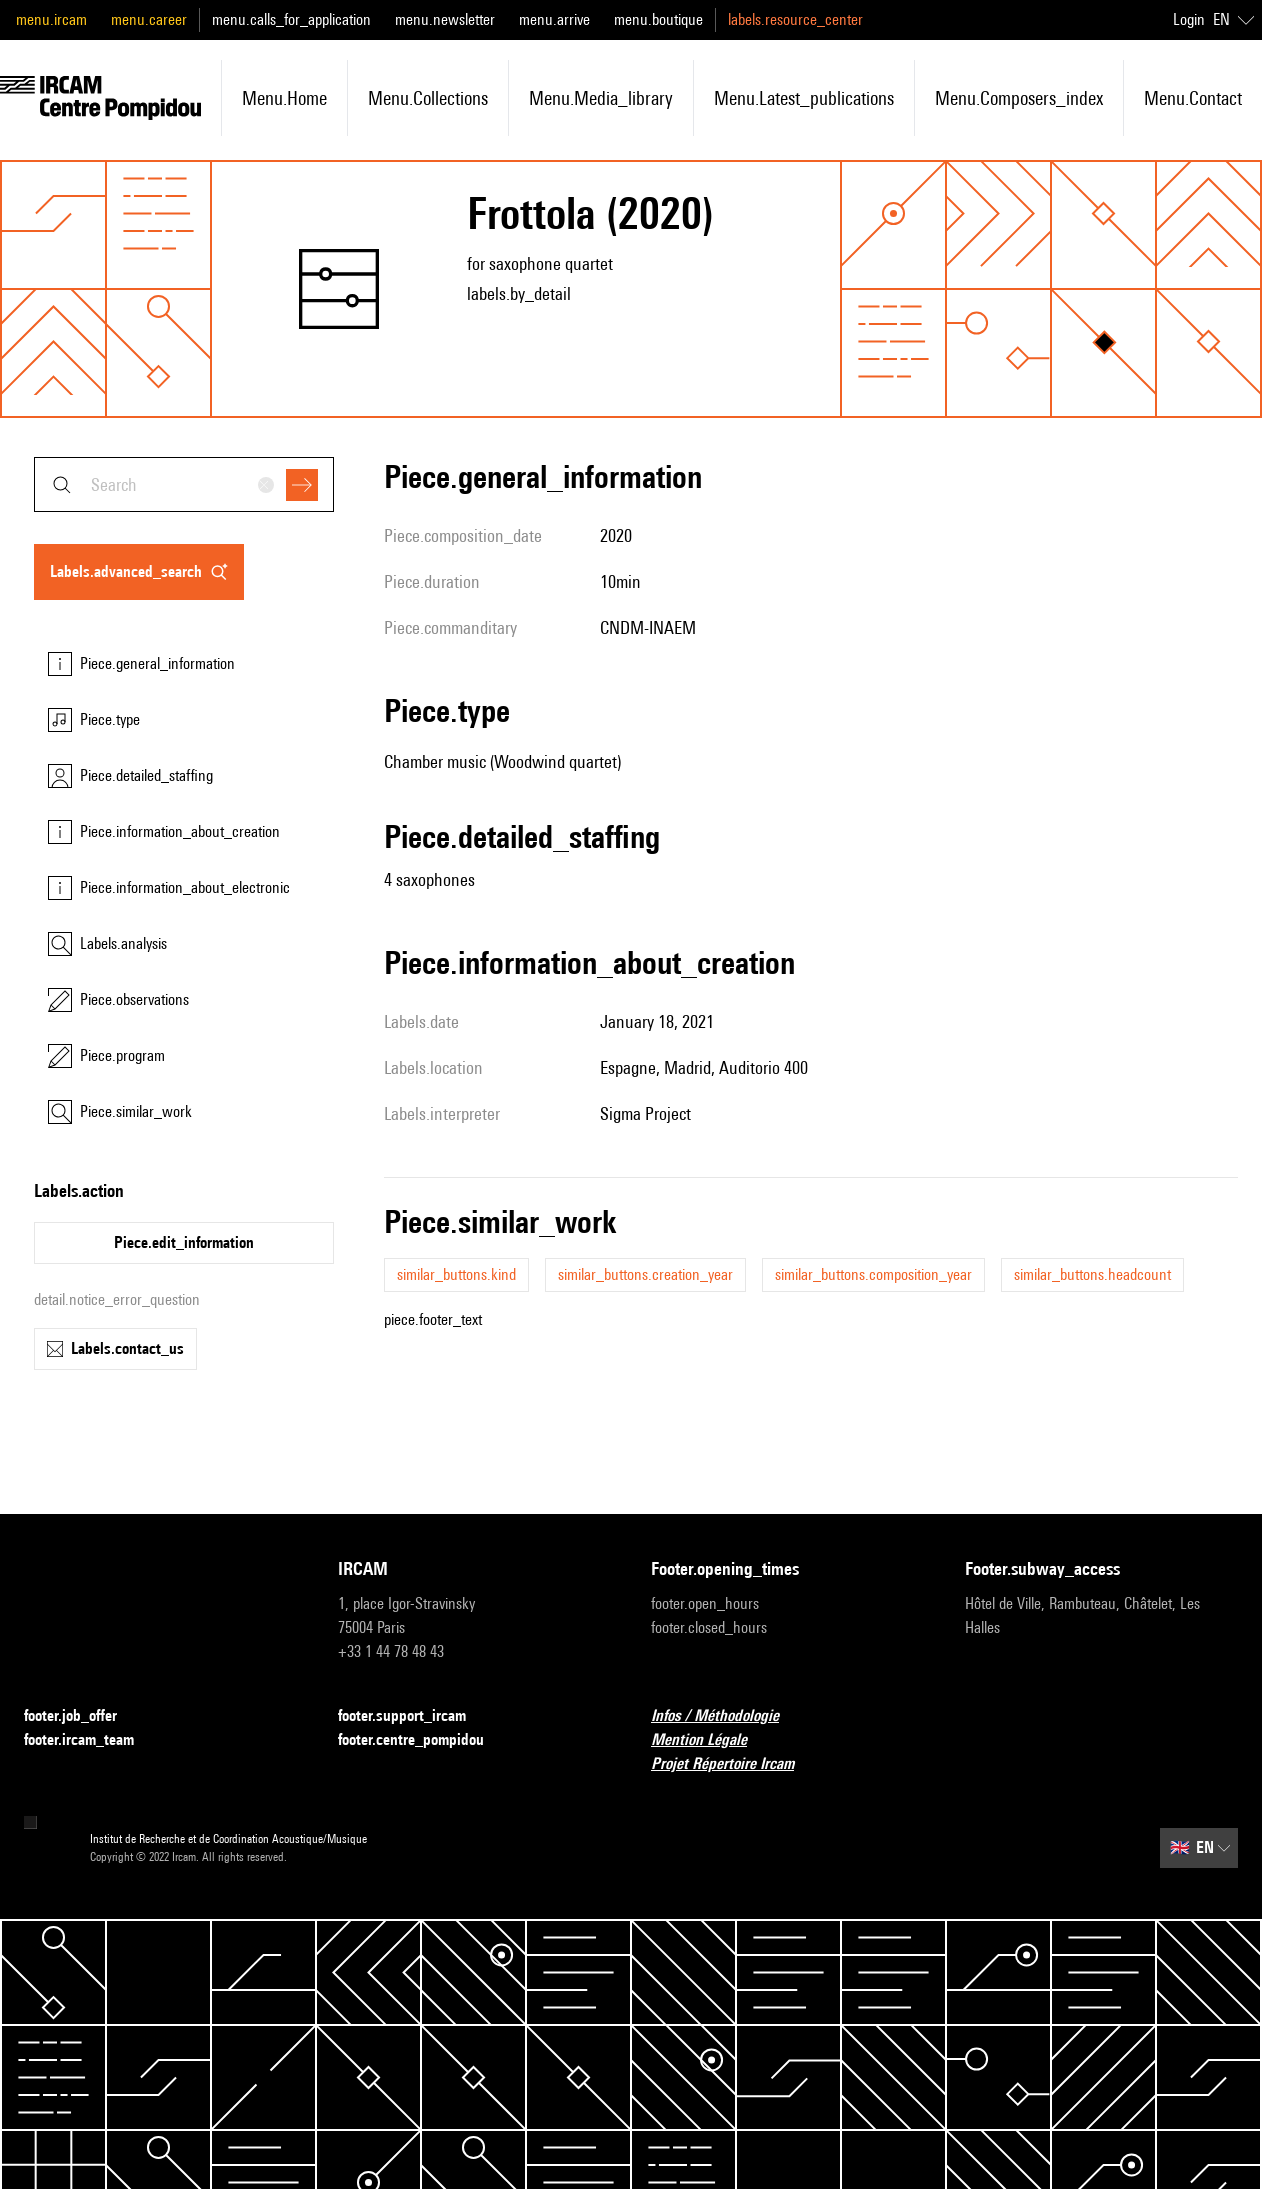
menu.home (284, 98)
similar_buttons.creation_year (645, 1274)
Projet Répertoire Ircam (734, 1764)
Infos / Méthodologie (727, 1716)
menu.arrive (554, 19)
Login (1189, 19)
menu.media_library (601, 98)
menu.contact (1193, 98)
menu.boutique (658, 19)
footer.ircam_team (91, 1740)
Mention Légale (711, 1740)
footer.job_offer (82, 1716)
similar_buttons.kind (456, 1274)
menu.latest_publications (804, 98)
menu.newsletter (445, 19)
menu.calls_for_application (291, 19)
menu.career (149, 19)
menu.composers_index (1019, 98)
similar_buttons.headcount (1092, 1274)
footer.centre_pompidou (423, 1740)
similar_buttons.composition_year (873, 1274)
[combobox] (184, 484)
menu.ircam (51, 19)
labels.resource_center (795, 19)
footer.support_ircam (414, 1716)
